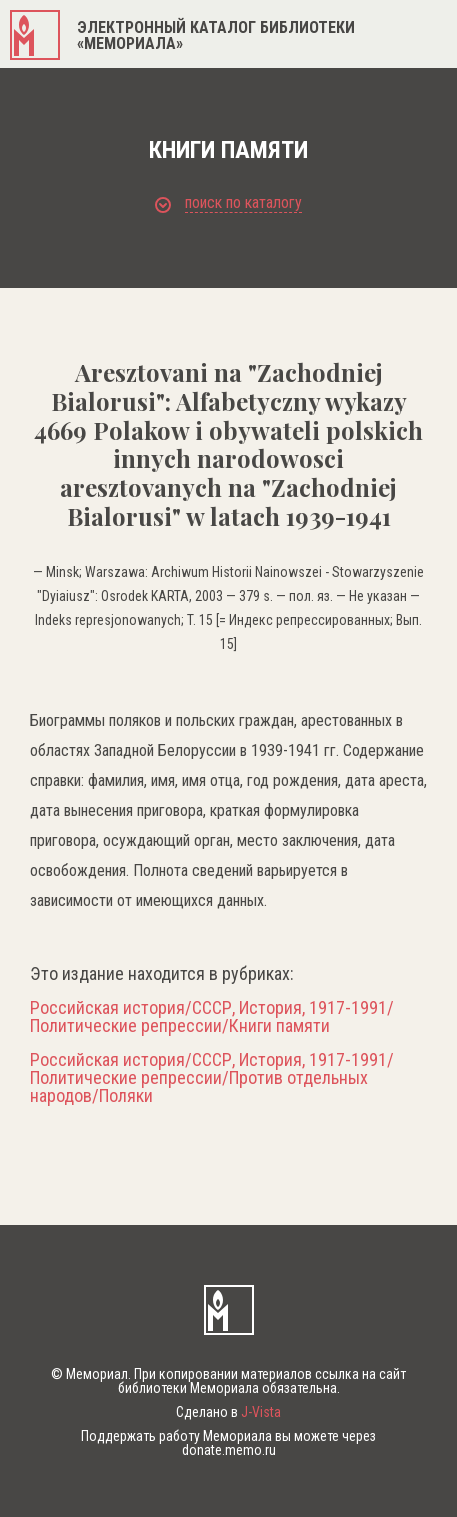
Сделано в (228, 1412)
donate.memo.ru (229, 1450)
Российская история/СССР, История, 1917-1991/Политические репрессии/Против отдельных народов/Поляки (212, 1078)
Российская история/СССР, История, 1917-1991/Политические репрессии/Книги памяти (212, 1017)
